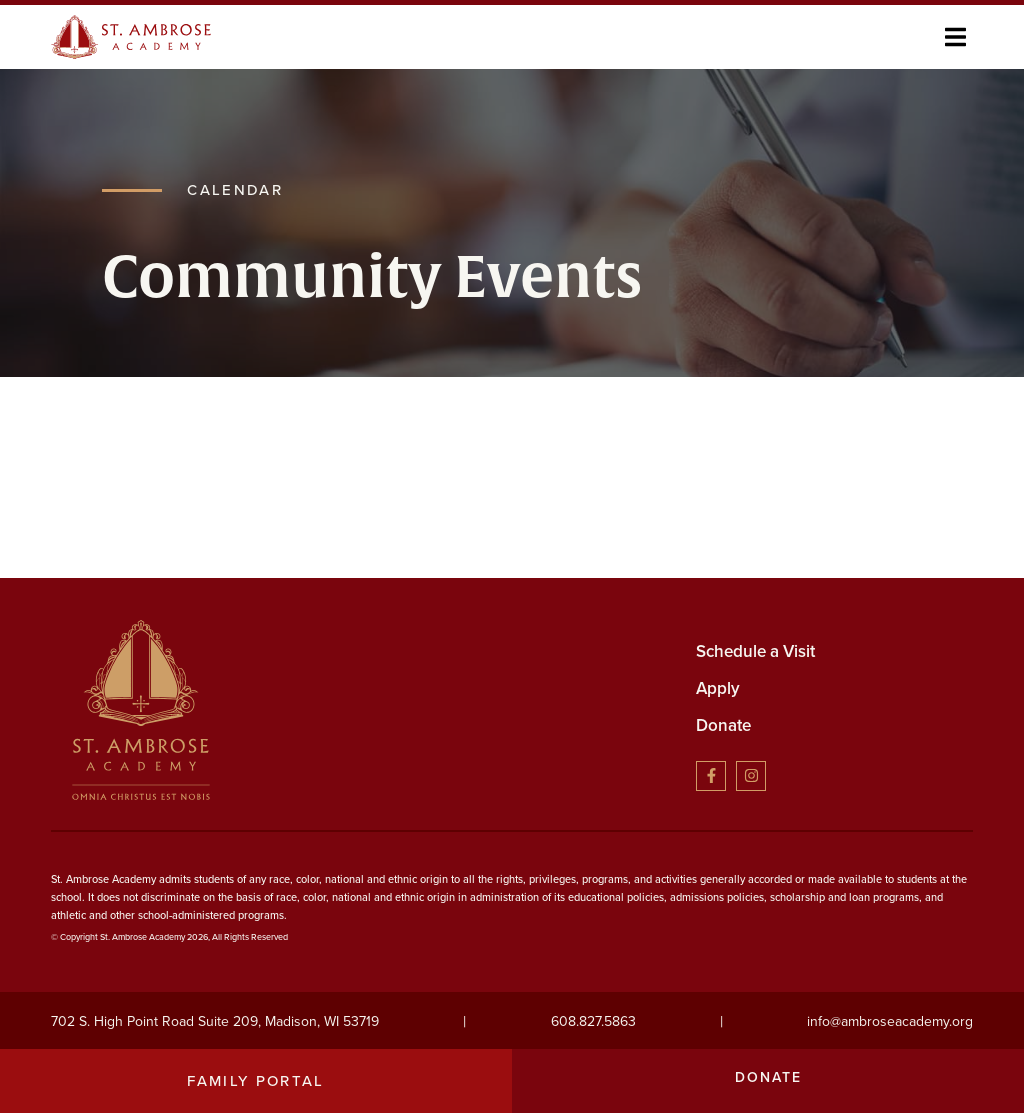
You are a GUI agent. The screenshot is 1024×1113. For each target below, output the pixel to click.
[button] (955, 36)
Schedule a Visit (755, 651)
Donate (723, 725)
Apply (718, 688)
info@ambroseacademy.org (890, 1021)
